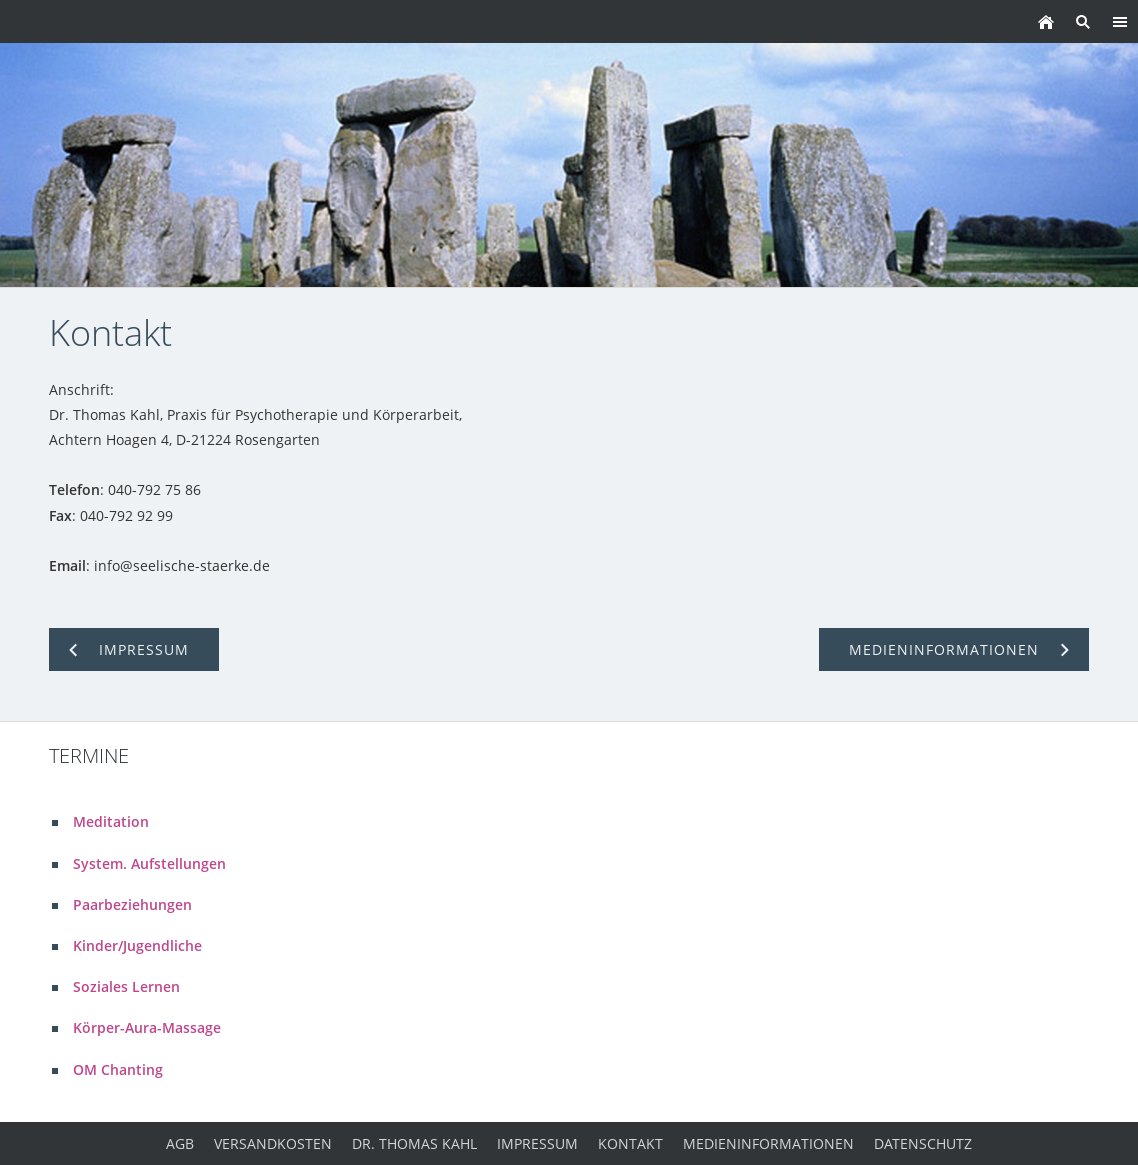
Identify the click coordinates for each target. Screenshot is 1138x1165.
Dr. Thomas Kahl (414, 1143)
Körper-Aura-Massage (147, 1027)
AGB (180, 1143)
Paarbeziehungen (132, 904)
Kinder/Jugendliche (137, 945)
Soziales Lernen (126, 986)
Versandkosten (273, 1143)
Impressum (537, 1143)
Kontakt (630, 1143)
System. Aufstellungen (149, 863)
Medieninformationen (768, 1143)
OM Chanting (118, 1069)
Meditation (111, 821)
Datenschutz (923, 1143)
